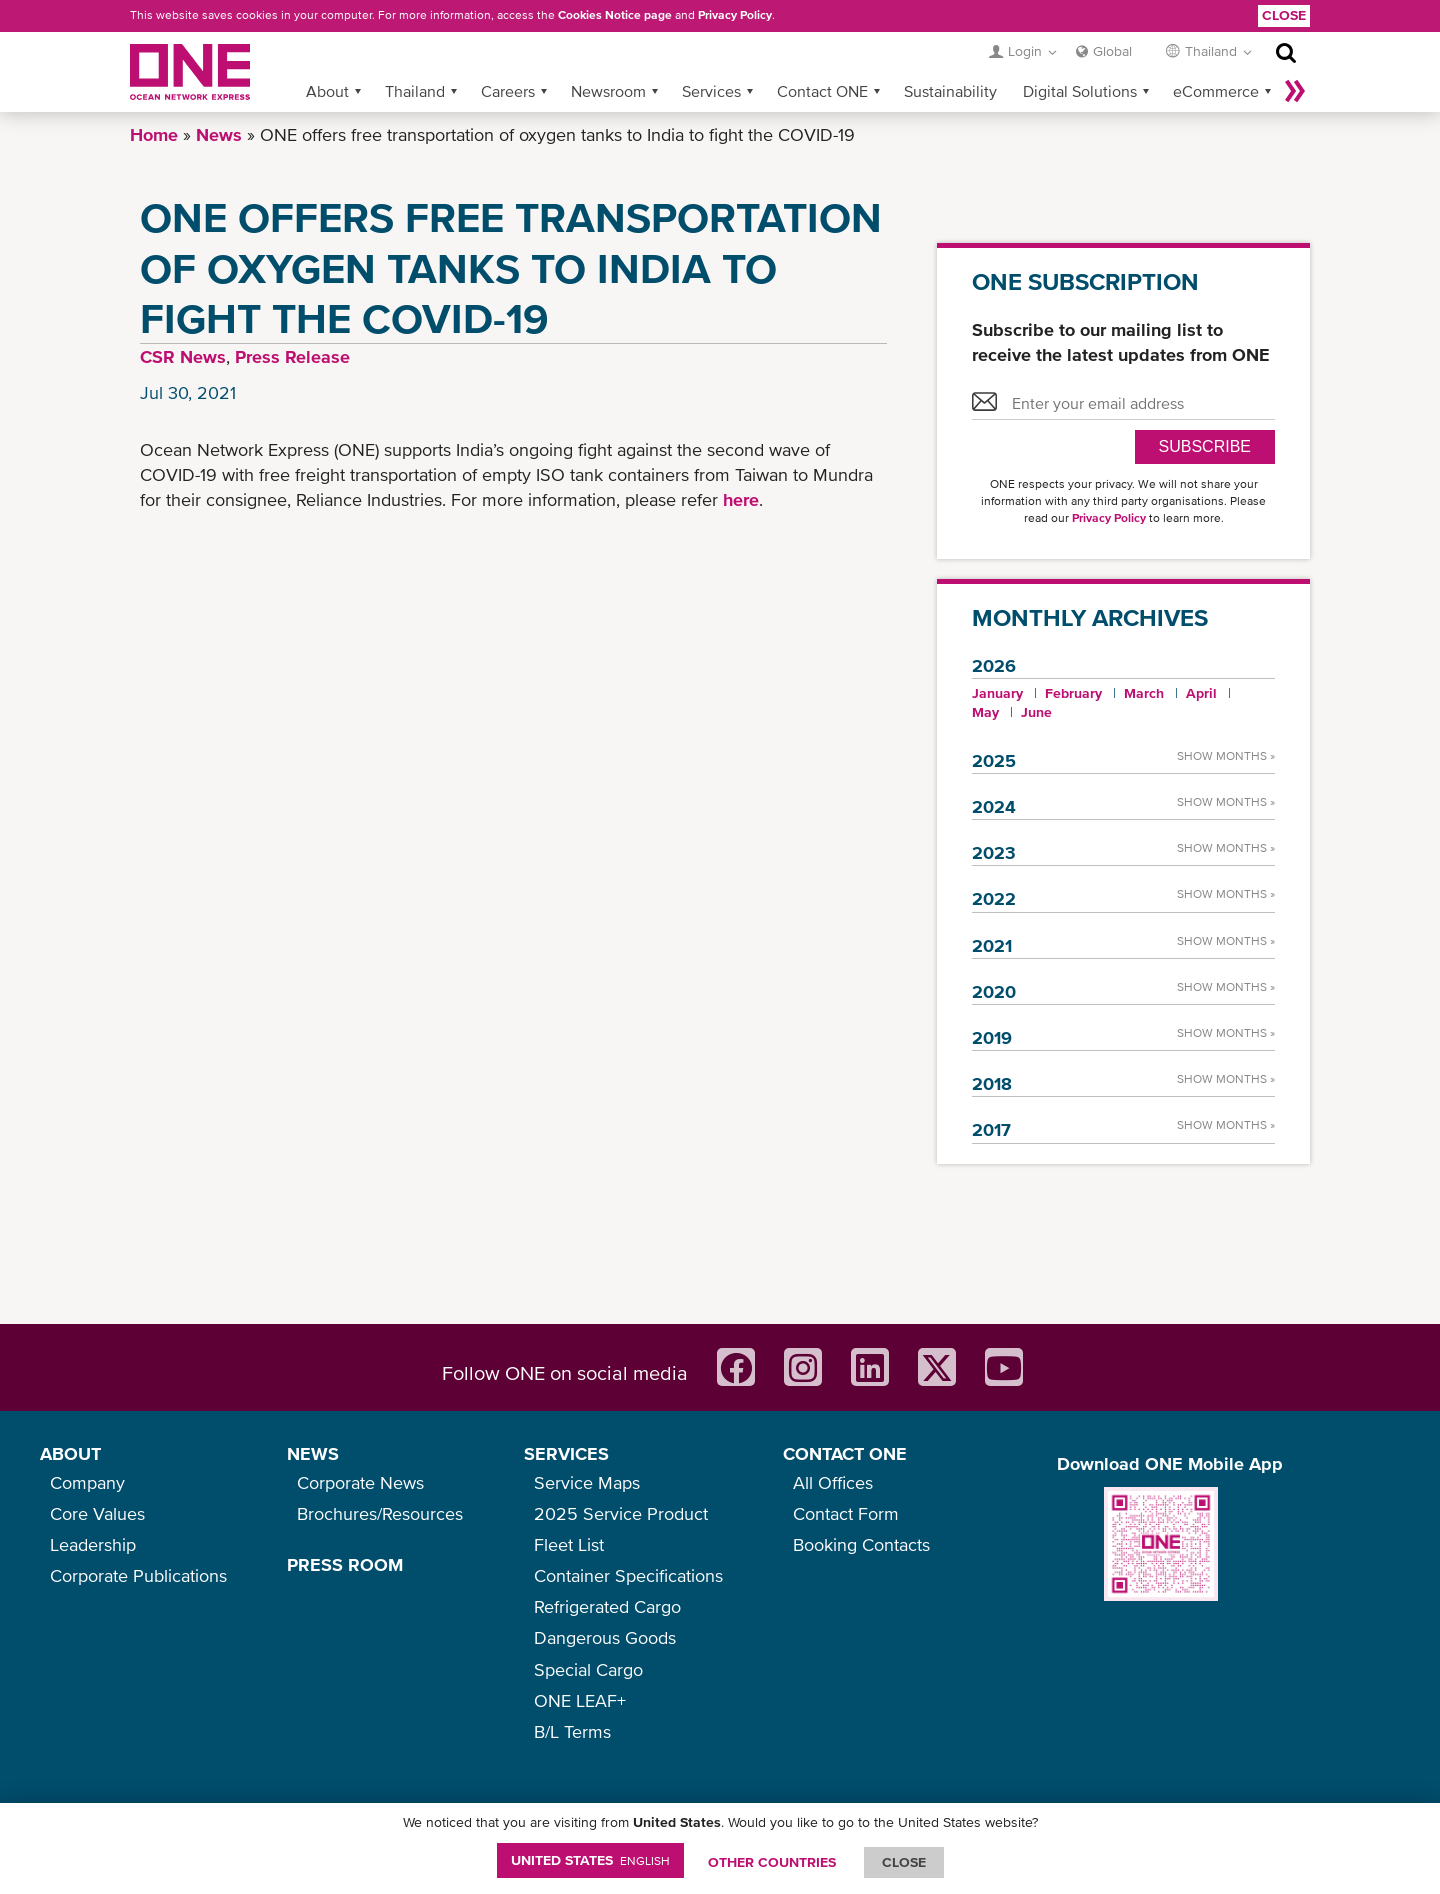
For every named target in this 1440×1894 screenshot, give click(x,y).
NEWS (313, 1453)
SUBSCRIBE (1205, 446)
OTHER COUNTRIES (772, 1862)
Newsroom (608, 91)
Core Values (97, 1513)
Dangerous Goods (605, 1637)
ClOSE (904, 1862)
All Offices (833, 1482)
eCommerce (1216, 91)
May (985, 712)
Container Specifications (628, 1575)
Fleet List (569, 1544)
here (741, 499)
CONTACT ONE (845, 1453)
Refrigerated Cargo (607, 1606)
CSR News (183, 356)
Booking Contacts (861, 1544)
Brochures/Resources (380, 1513)
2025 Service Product (621, 1513)
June (1036, 712)
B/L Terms (572, 1731)
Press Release (292, 356)
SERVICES (566, 1453)
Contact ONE (822, 91)
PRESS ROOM (345, 1564)
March (1144, 693)
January (997, 693)
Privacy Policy (735, 15)
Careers (508, 91)
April (1201, 693)
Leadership (93, 1544)
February (1073, 693)
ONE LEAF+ (580, 1700)
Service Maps (587, 1482)
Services (711, 91)
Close (1284, 15)
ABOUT (70, 1453)
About (327, 91)
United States (590, 1860)
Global (1112, 51)
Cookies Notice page (615, 15)
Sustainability (950, 91)
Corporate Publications (138, 1575)
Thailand (415, 91)
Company (87, 1482)
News (219, 134)
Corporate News (360, 1482)
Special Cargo (588, 1669)
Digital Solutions (1080, 91)
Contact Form (846, 1513)
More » (1295, 91)
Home (154, 134)
